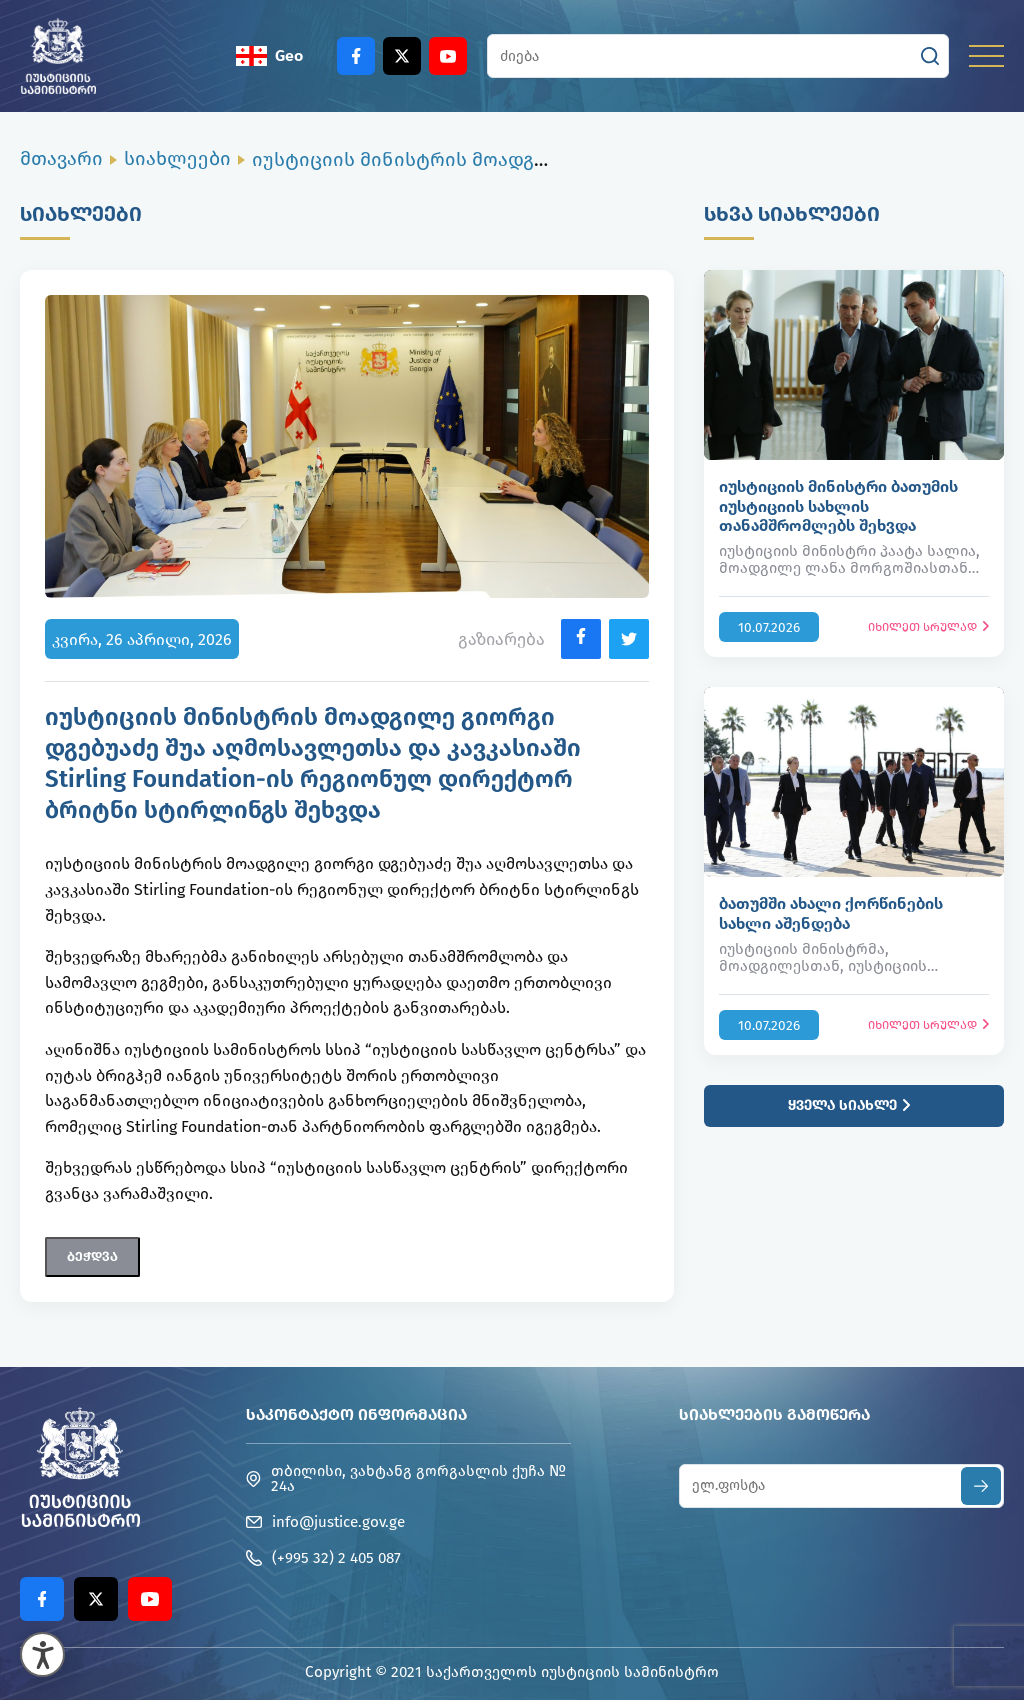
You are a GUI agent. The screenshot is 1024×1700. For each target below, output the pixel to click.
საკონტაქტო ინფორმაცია (356, 1414)
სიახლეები (177, 158)
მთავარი (61, 158)
